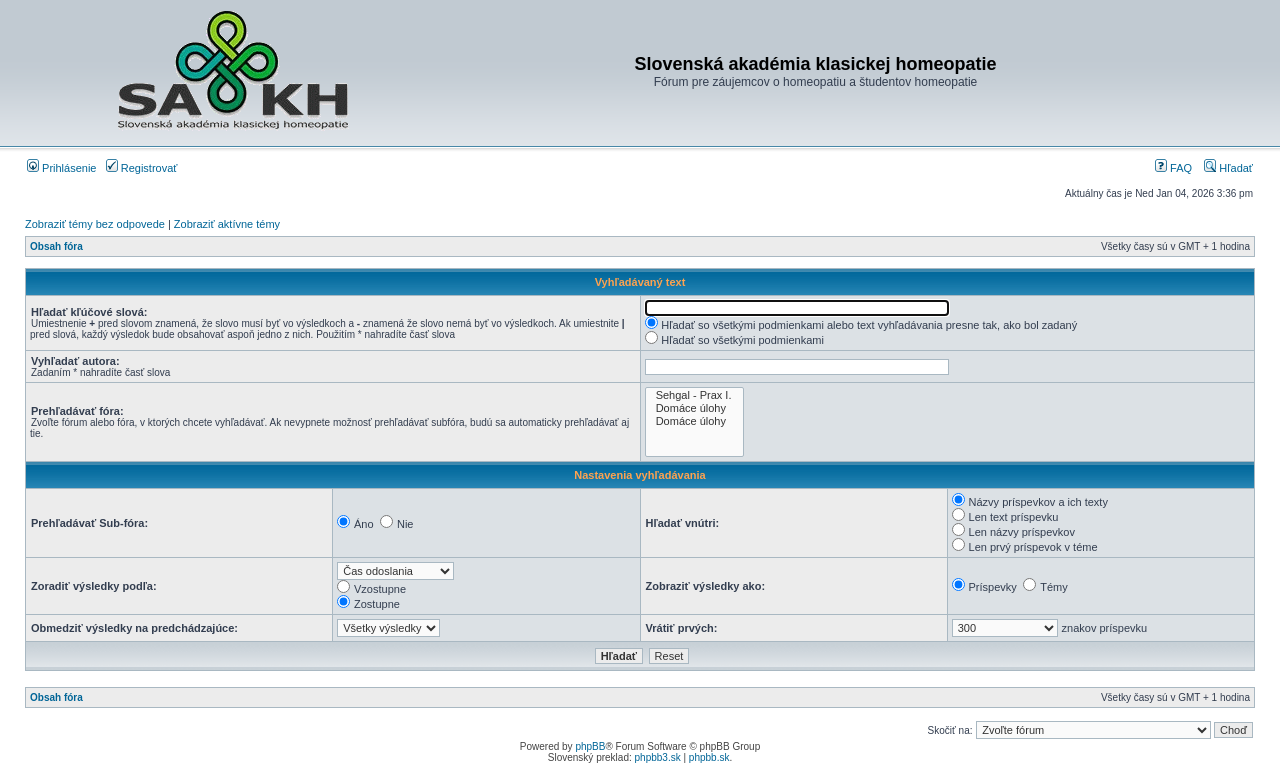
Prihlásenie (61, 168)
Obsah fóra (56, 246)
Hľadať (1228, 168)
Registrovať (142, 168)
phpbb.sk (709, 757)
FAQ (1173, 168)
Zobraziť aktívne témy (227, 224)
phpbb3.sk (658, 757)
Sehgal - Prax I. (695, 395)
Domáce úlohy (695, 408)
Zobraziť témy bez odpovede (95, 224)
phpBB (590, 746)
